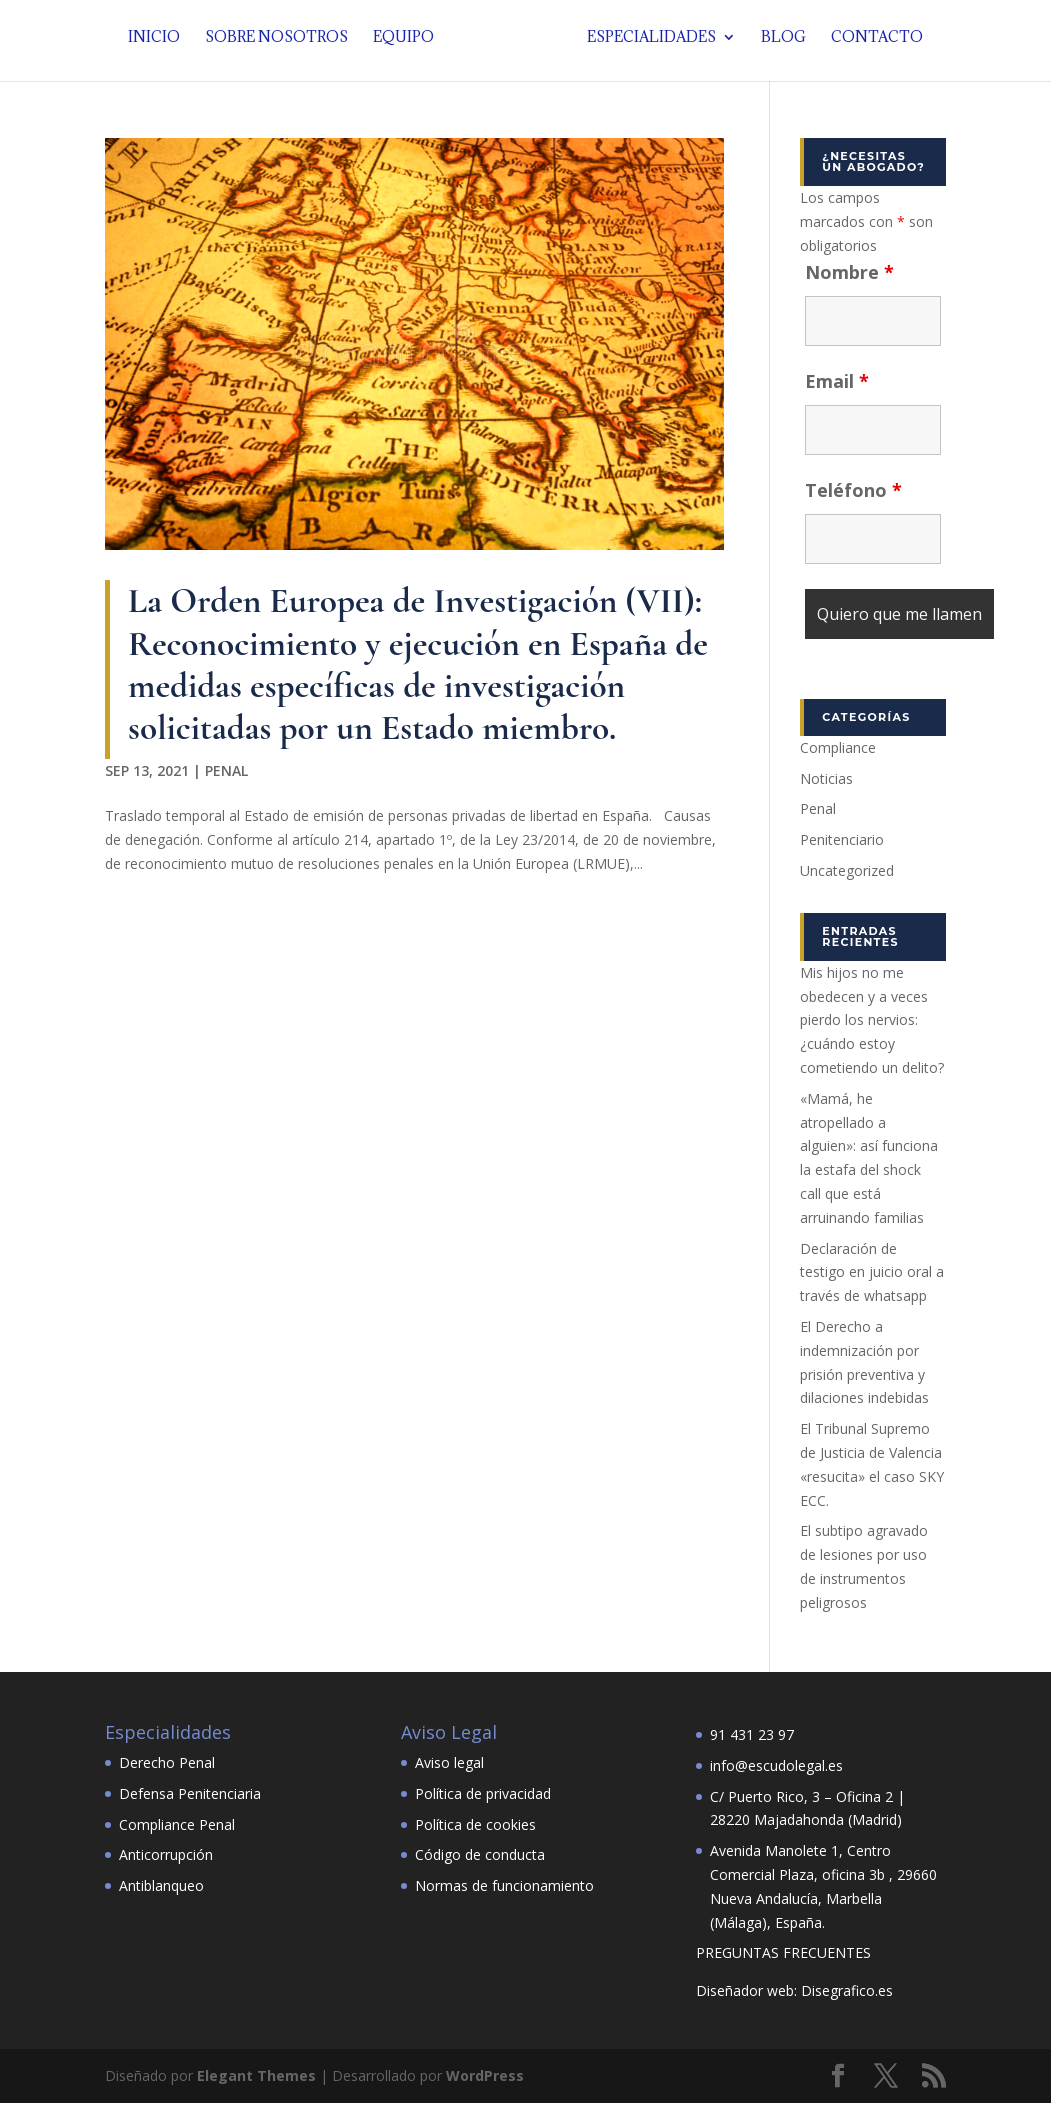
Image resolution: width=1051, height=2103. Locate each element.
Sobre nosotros (282, 45)
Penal (226, 770)
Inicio (160, 45)
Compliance (838, 747)
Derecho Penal (167, 1762)
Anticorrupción (166, 1854)
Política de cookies (475, 1824)
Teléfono (853, 490)
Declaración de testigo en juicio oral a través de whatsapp (872, 1272)
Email (837, 381)
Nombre (849, 272)
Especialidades (645, 45)
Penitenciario (842, 839)
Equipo (409, 45)
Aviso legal (449, 1762)
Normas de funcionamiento (504, 1885)
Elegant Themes (256, 2075)
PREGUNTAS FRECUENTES (783, 1952)
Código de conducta (480, 1854)
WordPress (485, 2075)
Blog (777, 45)
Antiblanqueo (161, 1885)
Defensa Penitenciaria (190, 1793)
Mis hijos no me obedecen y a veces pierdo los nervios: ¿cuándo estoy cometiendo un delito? (872, 1020)
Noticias (826, 778)
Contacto (871, 45)
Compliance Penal (177, 1824)
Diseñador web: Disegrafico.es (794, 1990)
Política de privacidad (483, 1793)
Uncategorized (847, 870)
